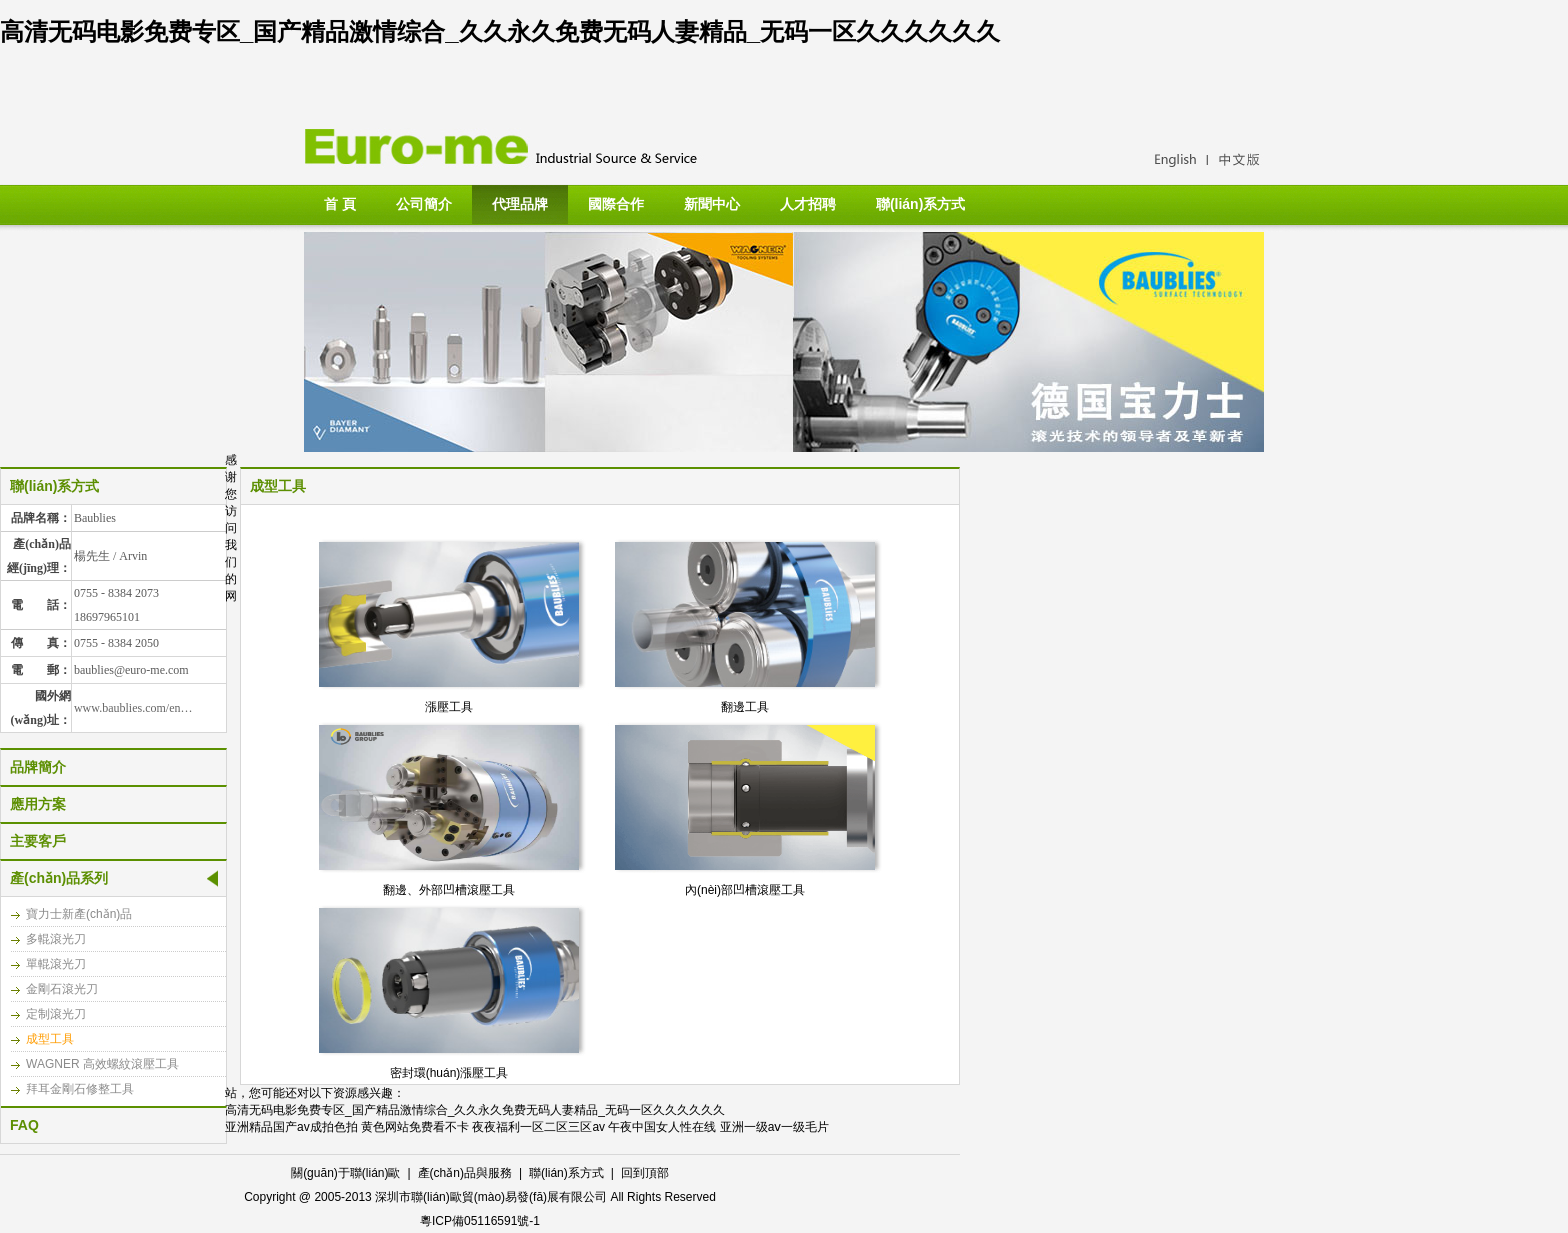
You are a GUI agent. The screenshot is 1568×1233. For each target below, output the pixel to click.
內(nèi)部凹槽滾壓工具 (745, 890)
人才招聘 (808, 204)
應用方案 (38, 804)
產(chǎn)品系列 (59, 878)
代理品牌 (520, 204)
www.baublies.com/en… (133, 708)
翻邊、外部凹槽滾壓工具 (449, 890)
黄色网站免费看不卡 (415, 1127)
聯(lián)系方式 (920, 204)
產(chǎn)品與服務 (465, 1173)
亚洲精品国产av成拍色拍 (291, 1127)
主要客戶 (38, 841)
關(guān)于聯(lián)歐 (345, 1173)
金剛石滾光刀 (62, 989)
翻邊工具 (745, 707)
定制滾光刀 (56, 1014)
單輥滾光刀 (56, 964)
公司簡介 (424, 204)
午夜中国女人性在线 (662, 1127)
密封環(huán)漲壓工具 (449, 1073)
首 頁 (340, 204)
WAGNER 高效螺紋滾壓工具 (102, 1064)
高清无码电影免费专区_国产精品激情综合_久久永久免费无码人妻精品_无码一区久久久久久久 (500, 31)
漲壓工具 (449, 707)
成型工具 (50, 1039)
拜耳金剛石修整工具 (80, 1089)
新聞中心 (712, 204)
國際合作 (616, 204)
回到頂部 (645, 1173)
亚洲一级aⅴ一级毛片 (775, 1127)
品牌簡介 (38, 767)
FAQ (24, 1125)
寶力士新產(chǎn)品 (79, 914)
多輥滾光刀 (56, 939)
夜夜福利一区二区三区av (538, 1127)
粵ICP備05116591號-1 (480, 1221)
